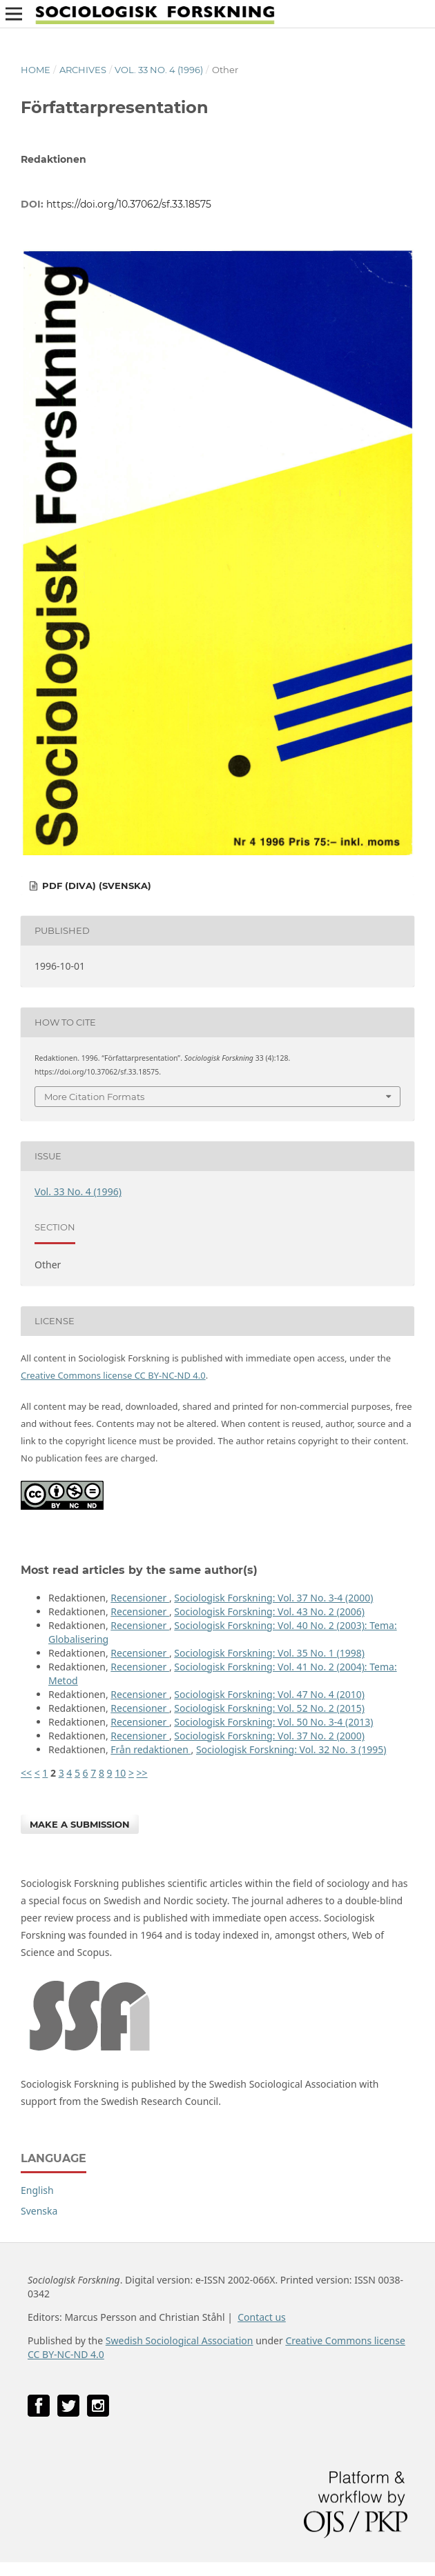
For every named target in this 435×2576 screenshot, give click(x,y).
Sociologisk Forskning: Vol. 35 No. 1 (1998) (269, 1652)
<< (26, 1772)
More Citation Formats (94, 1096)
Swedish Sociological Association (179, 2340)
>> (142, 1772)
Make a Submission (80, 1824)
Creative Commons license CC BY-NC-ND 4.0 (113, 1375)
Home (35, 69)
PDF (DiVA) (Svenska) (95, 885)
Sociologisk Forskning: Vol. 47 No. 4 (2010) (269, 1694)
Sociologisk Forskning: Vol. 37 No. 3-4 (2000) (273, 1597)
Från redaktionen (150, 1749)
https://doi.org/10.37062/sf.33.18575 (128, 204)
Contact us (262, 2317)
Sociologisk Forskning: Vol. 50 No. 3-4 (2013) (273, 1721)
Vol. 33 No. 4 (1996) (159, 69)
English (37, 2190)
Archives (82, 69)
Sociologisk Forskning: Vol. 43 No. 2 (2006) (269, 1611)
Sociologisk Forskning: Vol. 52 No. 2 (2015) (269, 1708)
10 (120, 1772)
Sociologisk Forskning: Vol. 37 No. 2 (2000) (269, 1735)
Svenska (39, 2210)
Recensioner (139, 1597)
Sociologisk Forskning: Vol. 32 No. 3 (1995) (291, 1749)
